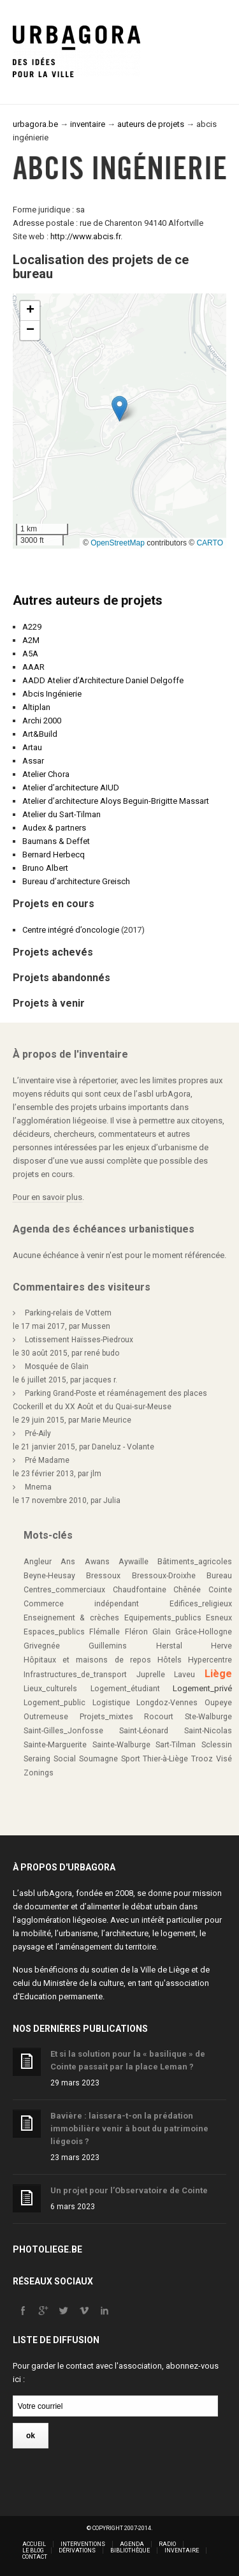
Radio (167, 2544)
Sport (130, 1758)
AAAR (33, 667)
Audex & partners (54, 828)
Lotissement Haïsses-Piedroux (79, 1339)
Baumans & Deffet (56, 841)
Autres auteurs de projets (88, 600)
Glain (161, 1631)
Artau (32, 747)
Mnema (38, 1487)
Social (65, 1758)
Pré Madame (47, 1460)
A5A (30, 653)
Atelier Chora (45, 774)
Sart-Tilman (176, 1744)
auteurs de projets (150, 124)
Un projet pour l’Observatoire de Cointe (129, 2190)
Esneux (219, 1617)
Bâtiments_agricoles (194, 1561)
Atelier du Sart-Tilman (61, 814)
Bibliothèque (130, 2550)
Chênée (187, 1589)
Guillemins (108, 1645)
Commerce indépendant (81, 1603)
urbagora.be (35, 124)
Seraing (37, 1758)
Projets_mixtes (106, 1716)
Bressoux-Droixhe (164, 1575)
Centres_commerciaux (64, 1589)
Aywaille (133, 1561)
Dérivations (77, 2550)
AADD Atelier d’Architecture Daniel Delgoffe (103, 680)
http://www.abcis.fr (85, 236)
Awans (97, 1561)
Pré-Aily (38, 1433)
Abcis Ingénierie (52, 694)
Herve (221, 1645)
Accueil (34, 2544)
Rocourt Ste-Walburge (188, 1716)
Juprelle (150, 1674)
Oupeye (218, 1702)
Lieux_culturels (50, 1688)
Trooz (202, 1758)
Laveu (184, 1674)
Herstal (169, 1645)
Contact (34, 2557)
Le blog (33, 2550)
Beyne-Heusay (49, 1575)
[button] (119, 409)
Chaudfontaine (139, 1589)
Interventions (83, 2544)
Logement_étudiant (125, 1688)
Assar (33, 761)
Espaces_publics (54, 1631)
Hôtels (169, 1659)
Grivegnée (42, 1645)
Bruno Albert (45, 868)
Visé (224, 1758)
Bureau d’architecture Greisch (76, 881)
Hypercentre (210, 1659)
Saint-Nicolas (208, 1730)
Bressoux (103, 1575)
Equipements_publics (162, 1617)
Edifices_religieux (201, 1603)
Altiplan (36, 707)
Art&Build (39, 734)
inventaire (87, 124)
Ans (68, 1561)
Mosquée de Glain (57, 1366)
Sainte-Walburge (121, 1744)
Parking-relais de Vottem (68, 1312)
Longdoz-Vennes (167, 1702)
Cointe (220, 1589)
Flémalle (104, 1631)
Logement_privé (202, 1688)
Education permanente (61, 1996)
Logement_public (54, 1702)
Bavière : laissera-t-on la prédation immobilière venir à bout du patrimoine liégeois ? (129, 2128)
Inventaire (181, 2550)
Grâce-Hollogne (203, 1631)
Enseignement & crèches (71, 1617)
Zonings (39, 1772)
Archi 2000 (41, 720)
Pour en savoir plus (47, 1197)
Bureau (219, 1575)
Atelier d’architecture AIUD (70, 787)
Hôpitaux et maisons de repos (87, 1659)
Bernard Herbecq (53, 854)
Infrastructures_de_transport (75, 1674)
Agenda (132, 2544)
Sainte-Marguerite (55, 1744)
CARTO (209, 542)
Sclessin (216, 1744)
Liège (218, 1674)
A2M (31, 640)
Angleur (38, 1561)
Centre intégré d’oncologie (70, 930)
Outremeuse (46, 1716)
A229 (31, 627)
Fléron (136, 1631)
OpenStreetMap (118, 542)
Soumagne (98, 1758)
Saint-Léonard (143, 1730)
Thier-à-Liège (165, 1758)
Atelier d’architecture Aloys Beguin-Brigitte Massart (115, 801)
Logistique (111, 1702)
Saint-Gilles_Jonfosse (63, 1730)
